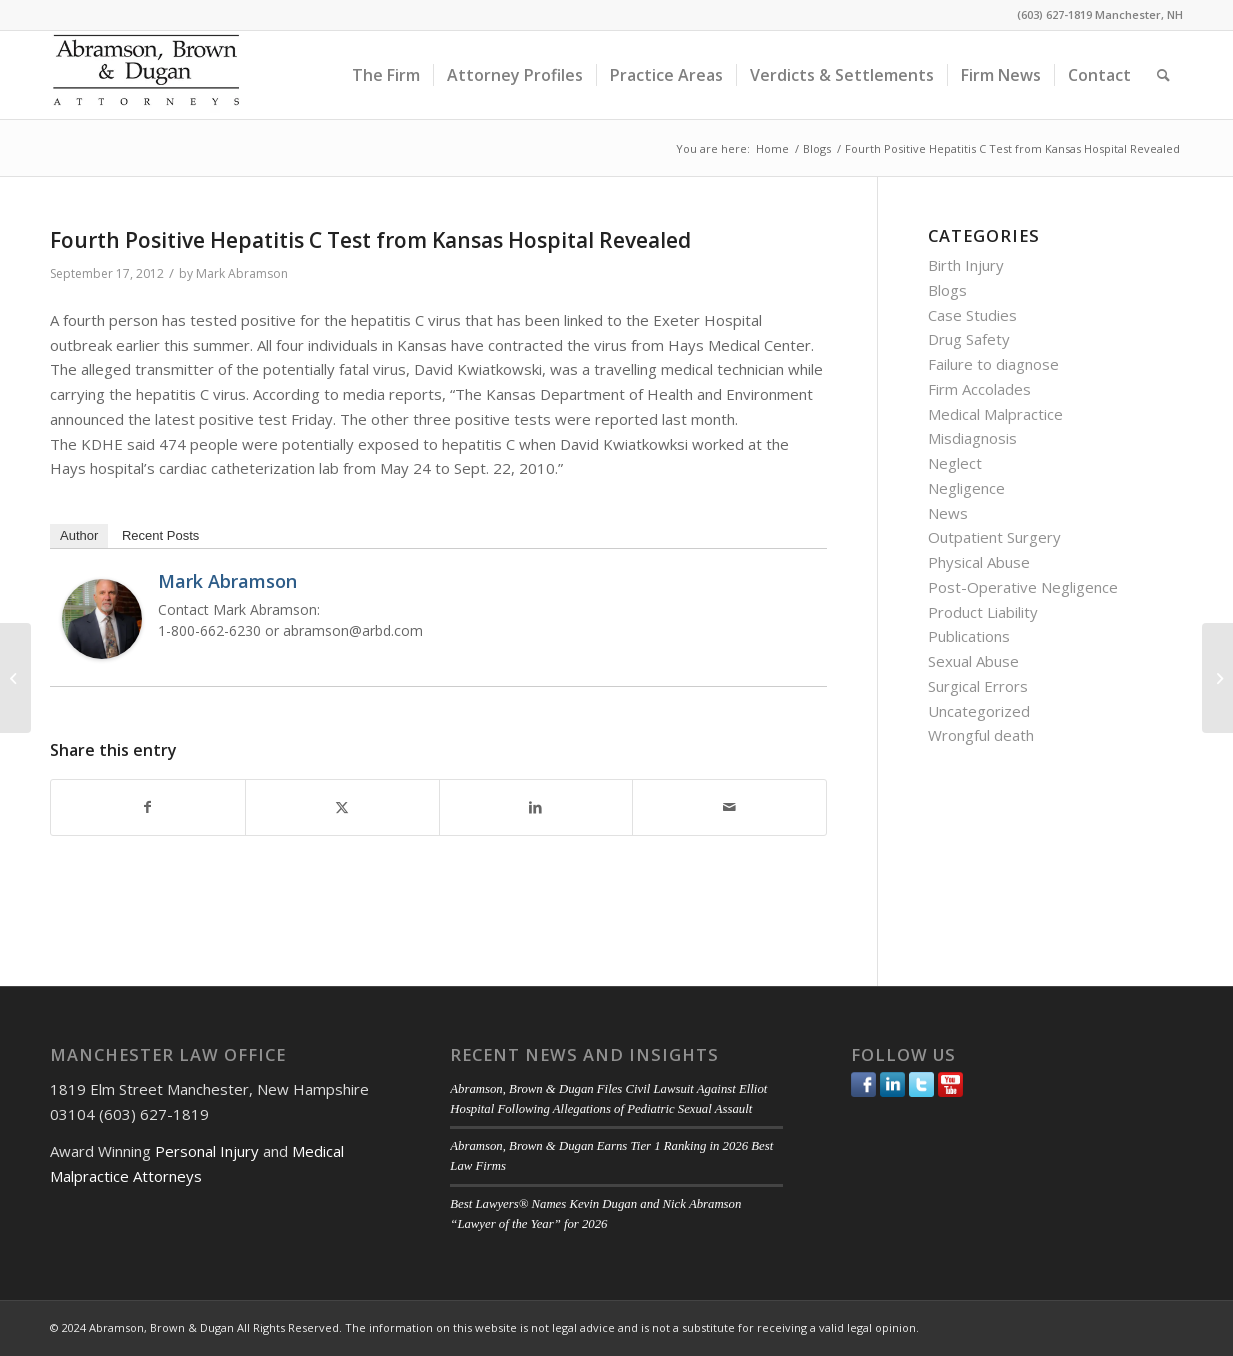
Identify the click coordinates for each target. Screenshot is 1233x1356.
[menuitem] (386, 75)
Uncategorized (979, 711)
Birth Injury (966, 265)
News (948, 513)
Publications (969, 636)
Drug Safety (969, 339)
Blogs (947, 290)
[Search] (1163, 75)
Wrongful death (981, 735)
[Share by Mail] (729, 807)
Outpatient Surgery (994, 537)
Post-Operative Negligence (1023, 587)
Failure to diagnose (993, 364)
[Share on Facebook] (148, 807)
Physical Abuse (979, 562)
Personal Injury (207, 1151)
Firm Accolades (979, 389)
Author (79, 535)
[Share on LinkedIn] (536, 807)
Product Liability (983, 612)
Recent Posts (160, 535)
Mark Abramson (242, 273)
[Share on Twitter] (342, 807)
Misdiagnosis (972, 438)
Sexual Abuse (973, 661)
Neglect (955, 463)
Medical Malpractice (995, 414)
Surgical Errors (978, 686)
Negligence (966, 488)
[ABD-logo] (146, 75)
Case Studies (972, 315)
